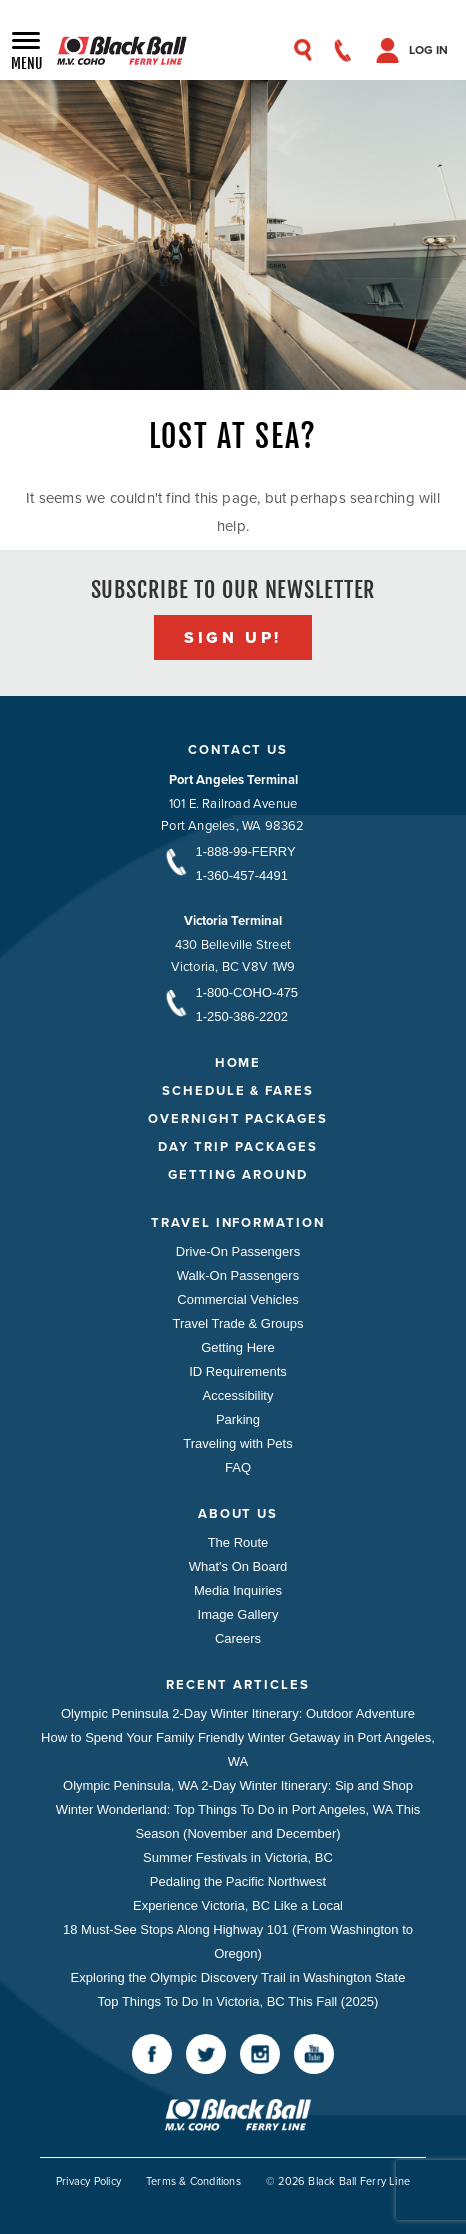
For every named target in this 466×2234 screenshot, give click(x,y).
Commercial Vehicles (237, 1299)
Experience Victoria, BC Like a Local (238, 1905)
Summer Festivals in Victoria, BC (238, 1857)
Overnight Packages (238, 1118)
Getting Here (238, 1347)
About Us (238, 1513)
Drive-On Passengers (238, 1251)
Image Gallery (238, 1614)
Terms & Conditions (193, 2181)
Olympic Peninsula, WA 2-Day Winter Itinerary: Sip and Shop (238, 1785)
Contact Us (238, 749)
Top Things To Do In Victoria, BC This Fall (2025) (238, 2001)
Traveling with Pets (237, 1443)
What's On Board (238, 1566)
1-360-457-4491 (242, 875)
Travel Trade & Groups (237, 1323)
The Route (238, 1542)
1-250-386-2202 (242, 1016)
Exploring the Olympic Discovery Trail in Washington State (238, 1977)
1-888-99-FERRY (246, 851)
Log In (428, 50)
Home (238, 1062)
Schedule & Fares (238, 1090)
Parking (238, 1419)
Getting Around (237, 1174)
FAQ (238, 1467)
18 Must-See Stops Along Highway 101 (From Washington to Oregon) (238, 1941)
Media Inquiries (238, 1590)
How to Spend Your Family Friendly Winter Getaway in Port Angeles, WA (238, 1749)
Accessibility (238, 1395)
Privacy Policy (88, 2181)
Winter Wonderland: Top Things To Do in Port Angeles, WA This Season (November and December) (238, 1821)
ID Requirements (238, 1371)
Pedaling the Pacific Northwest (238, 1881)
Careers (238, 1638)
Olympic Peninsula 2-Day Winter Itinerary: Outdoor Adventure (238, 1713)
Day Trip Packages (237, 1146)
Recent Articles (237, 1684)
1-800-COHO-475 (247, 992)
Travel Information (238, 1222)
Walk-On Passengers (238, 1275)
